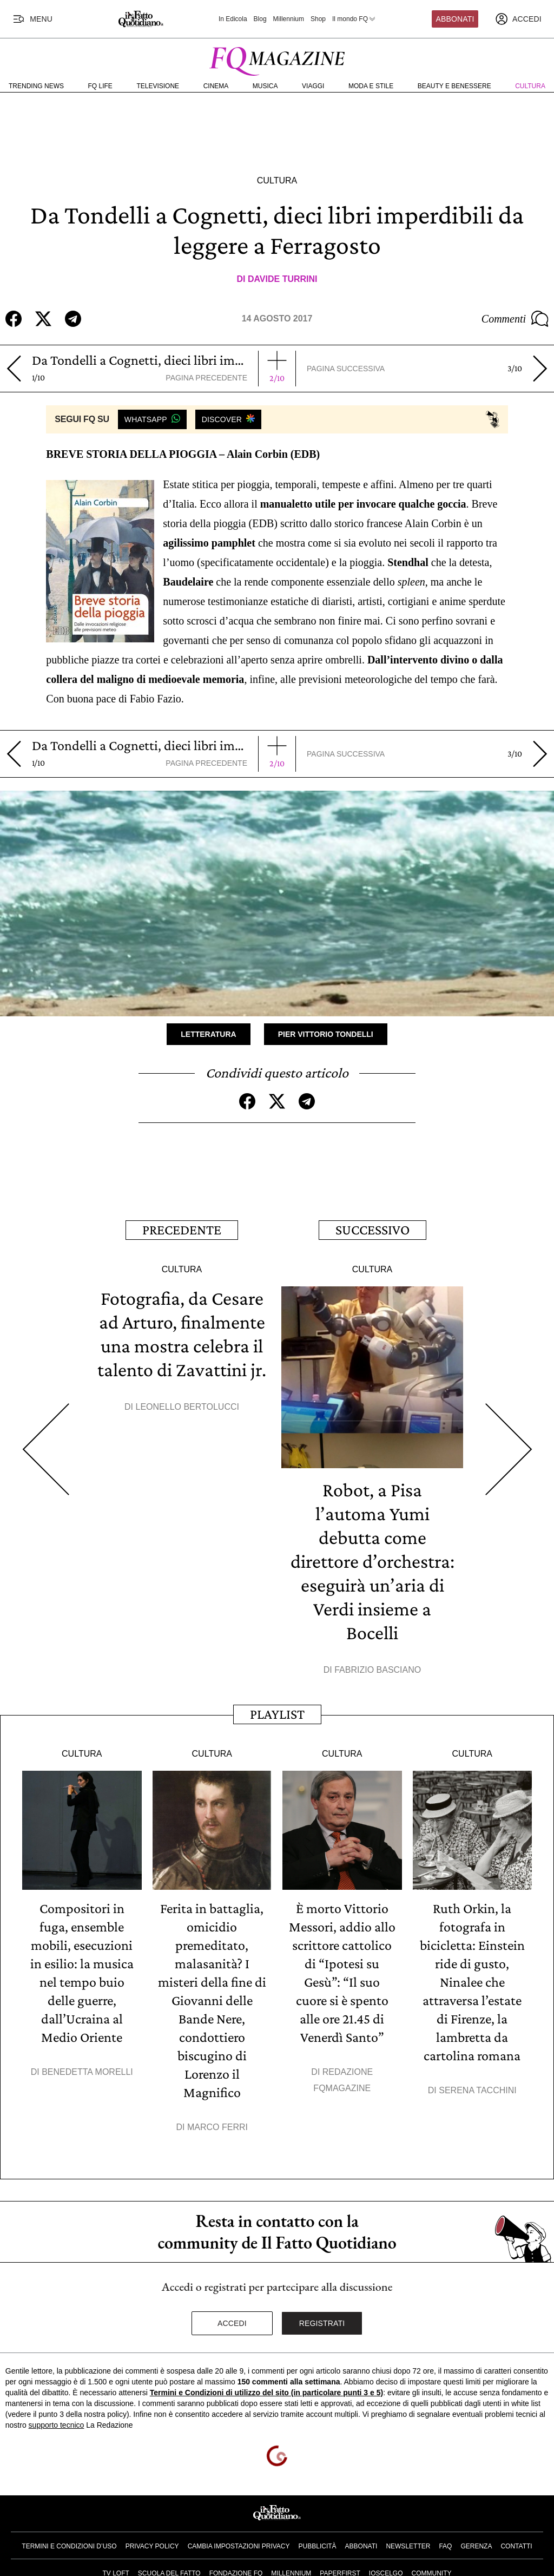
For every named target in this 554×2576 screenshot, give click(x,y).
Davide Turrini (283, 279)
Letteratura (208, 1034)
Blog (260, 19)
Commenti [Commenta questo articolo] (515, 319)
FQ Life (100, 86)
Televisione (157, 86)
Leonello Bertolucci (187, 1406)
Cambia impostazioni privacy (239, 2546)
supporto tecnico (56, 2425)
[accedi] (518, 19)
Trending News (36, 86)
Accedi (232, 2323)
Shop (318, 19)
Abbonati (455, 19)
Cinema (216, 86)
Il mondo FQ (354, 19)
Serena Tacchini (477, 2090)
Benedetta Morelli (87, 2071)
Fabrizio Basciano (377, 1669)
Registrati (322, 2323)
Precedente (181, 1230)
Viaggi (313, 86)
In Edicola (233, 19)
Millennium (288, 19)
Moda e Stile (370, 86)
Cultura (530, 86)
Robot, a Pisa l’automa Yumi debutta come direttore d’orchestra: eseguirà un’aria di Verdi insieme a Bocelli (372, 1561)
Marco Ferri (217, 2127)
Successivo (372, 1230)
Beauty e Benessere (454, 86)
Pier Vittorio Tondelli (325, 1034)
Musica (265, 86)
